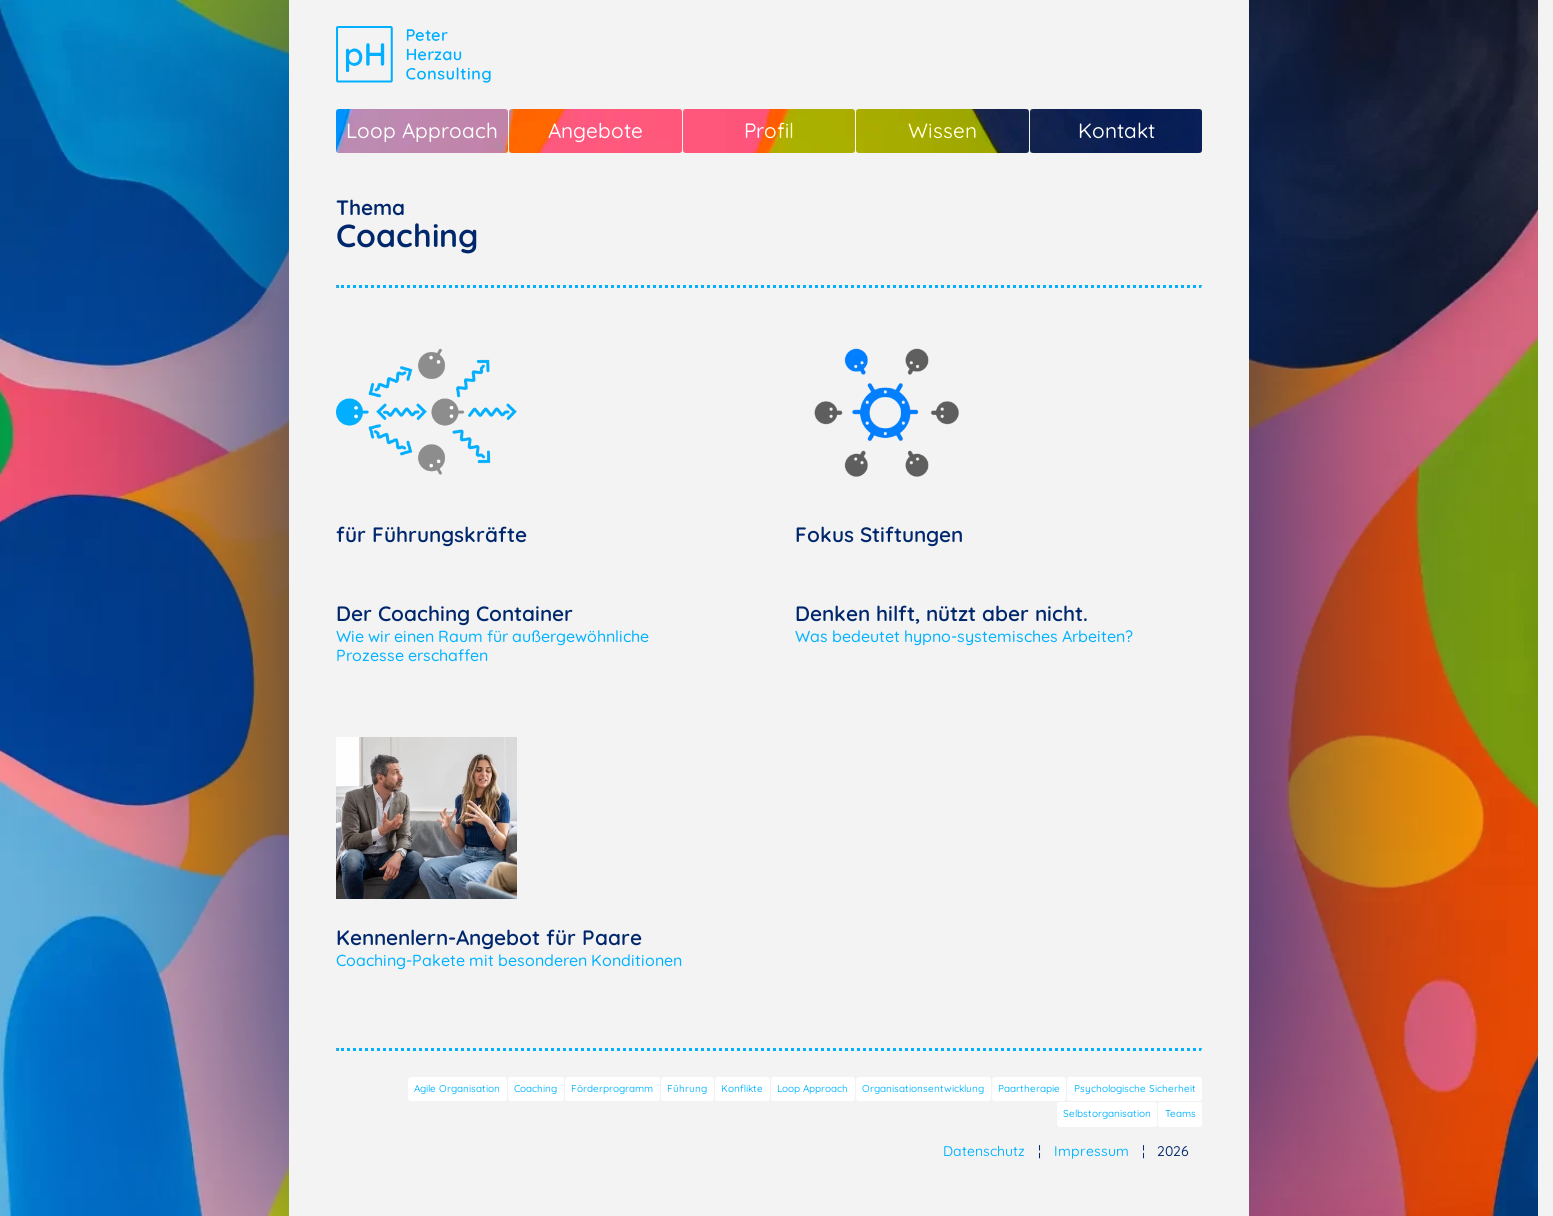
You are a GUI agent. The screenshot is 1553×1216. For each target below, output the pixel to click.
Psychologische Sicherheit (1135, 1088)
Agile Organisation (457, 1088)
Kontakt (1116, 130)
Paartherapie (1029, 1088)
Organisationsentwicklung (923, 1088)
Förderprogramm (612, 1088)
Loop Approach (422, 130)
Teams (1180, 1113)
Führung (687, 1088)
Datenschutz (984, 1151)
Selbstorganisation (1107, 1113)
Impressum (1091, 1151)
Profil (769, 130)
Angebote (595, 130)
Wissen (942, 130)
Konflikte (742, 1088)
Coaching (535, 1088)
